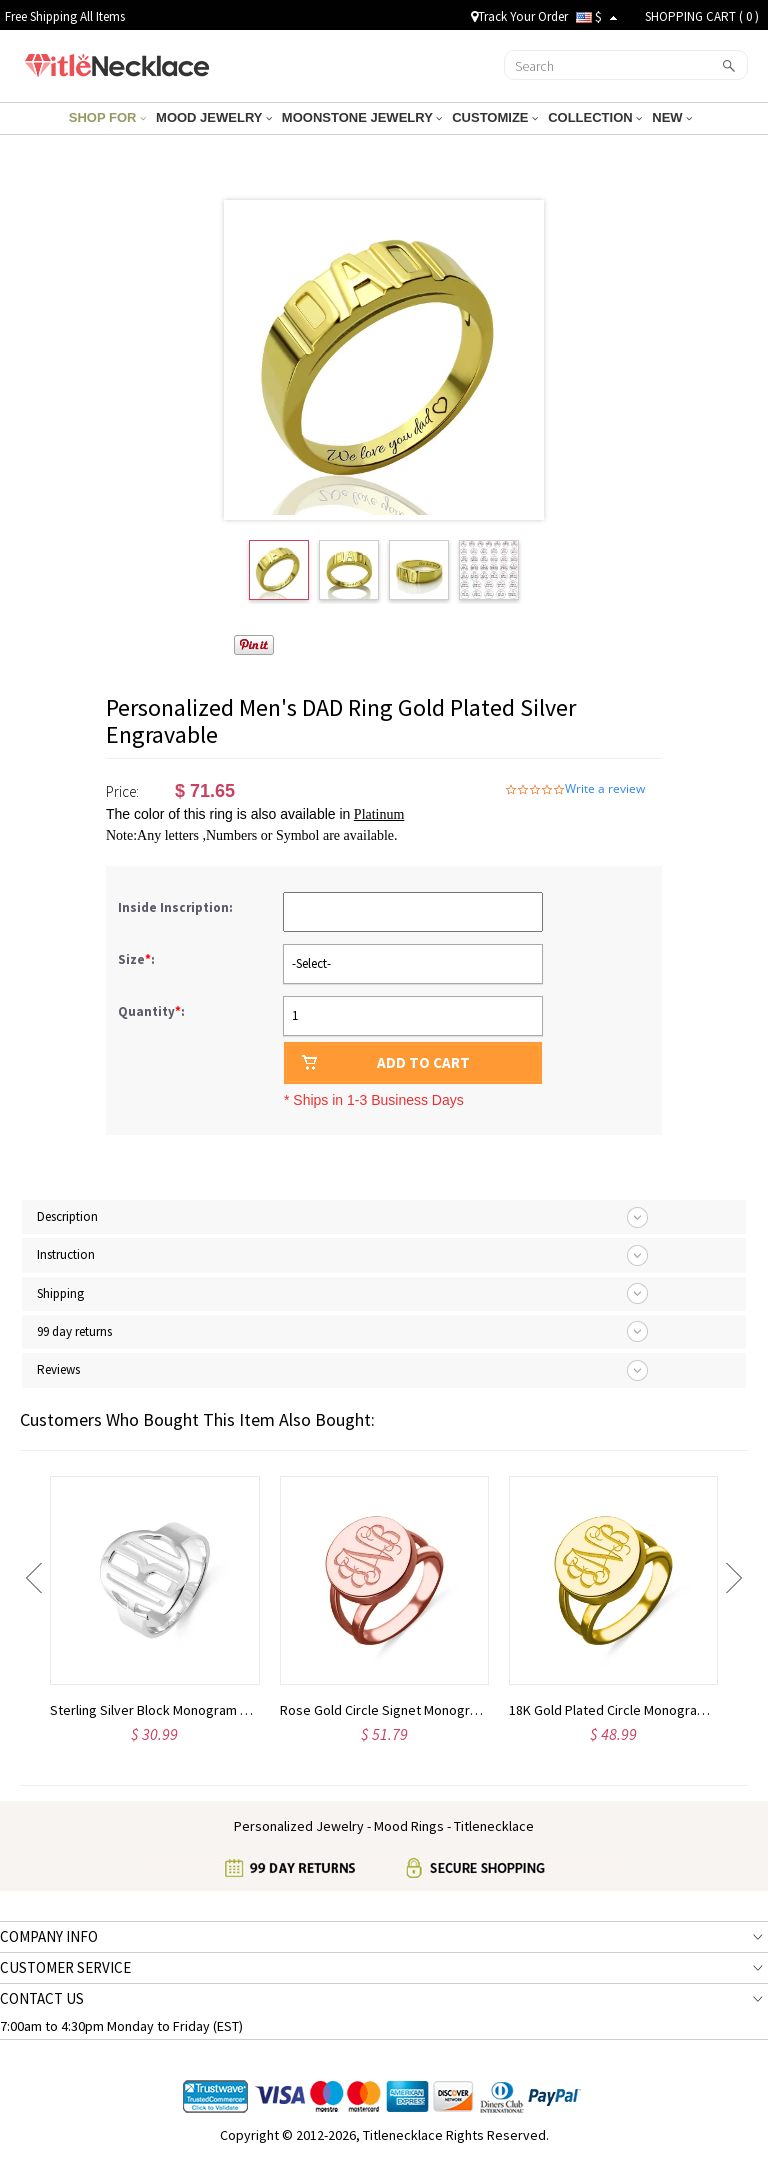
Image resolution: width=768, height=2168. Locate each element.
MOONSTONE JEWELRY (362, 117)
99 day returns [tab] (74, 1331)
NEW (672, 117)
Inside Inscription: (177, 907)
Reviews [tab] (58, 1369)
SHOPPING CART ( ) (702, 16)
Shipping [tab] (60, 1293)
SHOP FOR (107, 117)
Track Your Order (519, 16)
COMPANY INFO (49, 1936)
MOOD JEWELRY (214, 117)
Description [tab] (67, 1216)
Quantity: (151, 1011)
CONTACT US (42, 1998)
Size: (138, 959)
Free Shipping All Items (65, 16)
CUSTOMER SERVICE (65, 1967)
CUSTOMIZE (495, 117)
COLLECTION (595, 117)
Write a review (605, 789)
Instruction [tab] (66, 1254)
